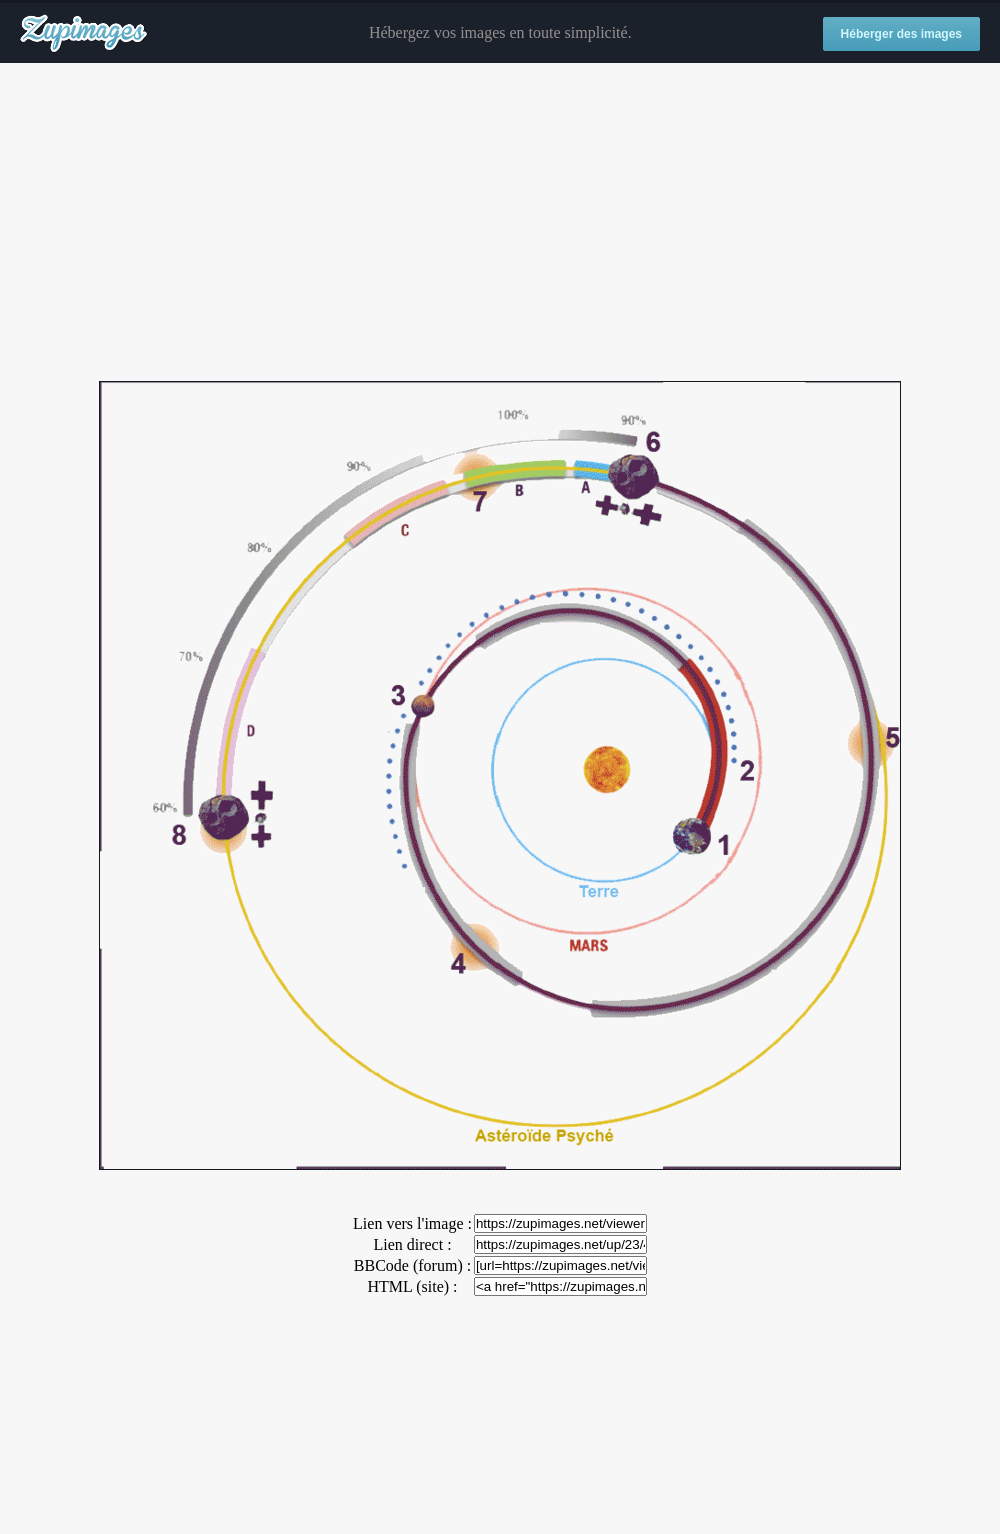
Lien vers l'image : (412, 1223)
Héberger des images (901, 34)
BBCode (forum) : (412, 1265)
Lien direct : (412, 1244)
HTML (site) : (412, 1286)
